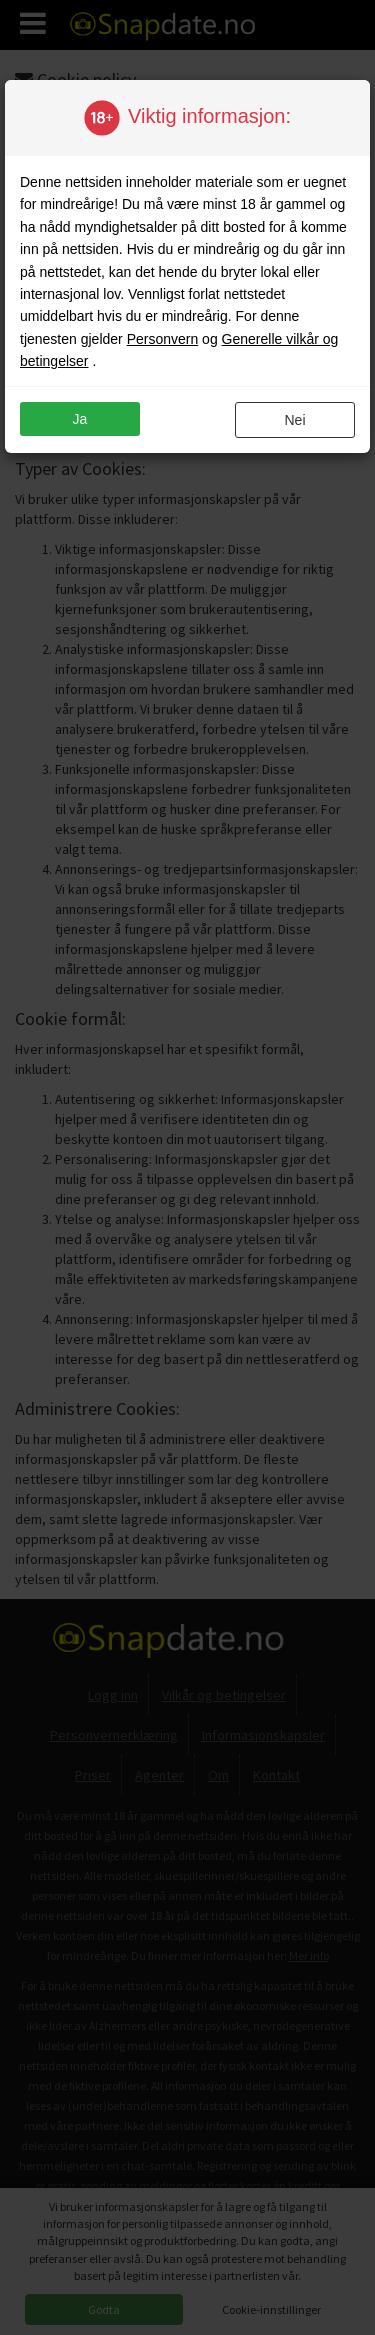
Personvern (163, 339)
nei (294, 420)
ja (80, 419)
